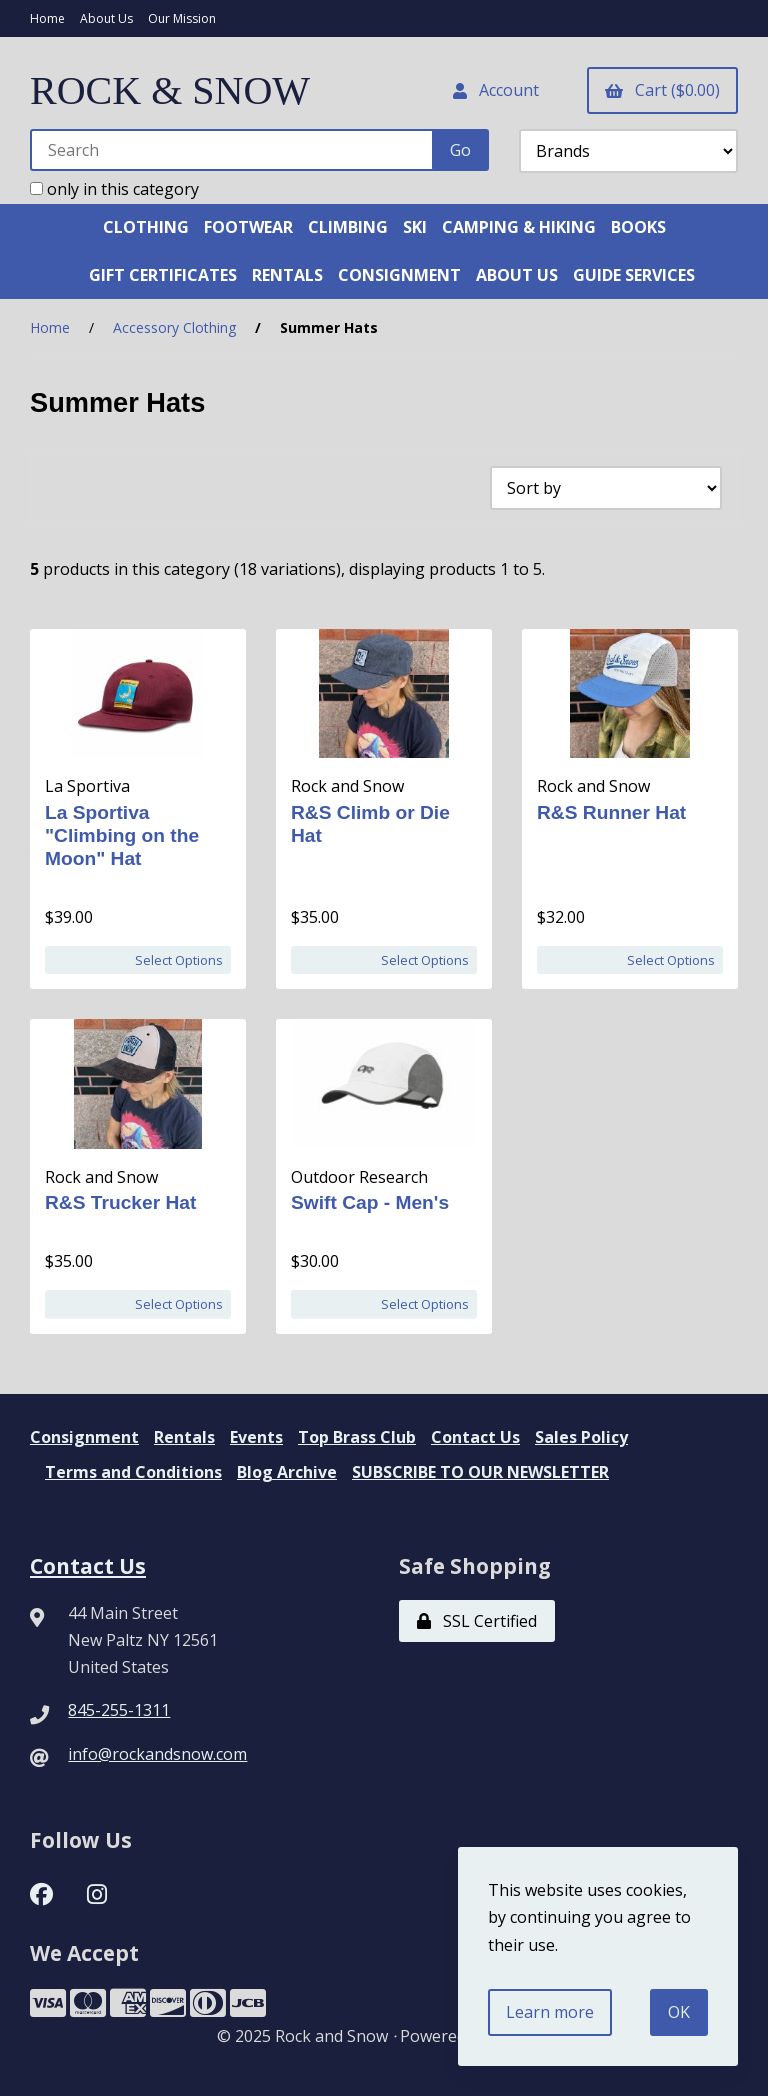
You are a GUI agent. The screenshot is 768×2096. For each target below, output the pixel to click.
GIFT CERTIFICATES (163, 275)
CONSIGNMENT (399, 275)
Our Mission (182, 18)
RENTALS (287, 275)
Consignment (84, 1437)
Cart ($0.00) (662, 90)
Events (256, 1437)
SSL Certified (477, 1621)
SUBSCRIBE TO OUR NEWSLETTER (480, 1472)
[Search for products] (232, 150)
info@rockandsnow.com (157, 1754)
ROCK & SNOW (170, 90)
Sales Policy (581, 1437)
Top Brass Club (357, 1437)
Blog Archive (287, 1472)
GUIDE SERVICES (634, 275)
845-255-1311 (119, 1710)
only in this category (114, 189)
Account (496, 90)
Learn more (550, 2012)
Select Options (179, 960)
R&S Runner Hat (611, 812)
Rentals (184, 1437)
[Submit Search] (460, 150)
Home (47, 18)
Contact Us (475, 1437)
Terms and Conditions (133, 1472)
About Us (106, 18)
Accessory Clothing (174, 327)
